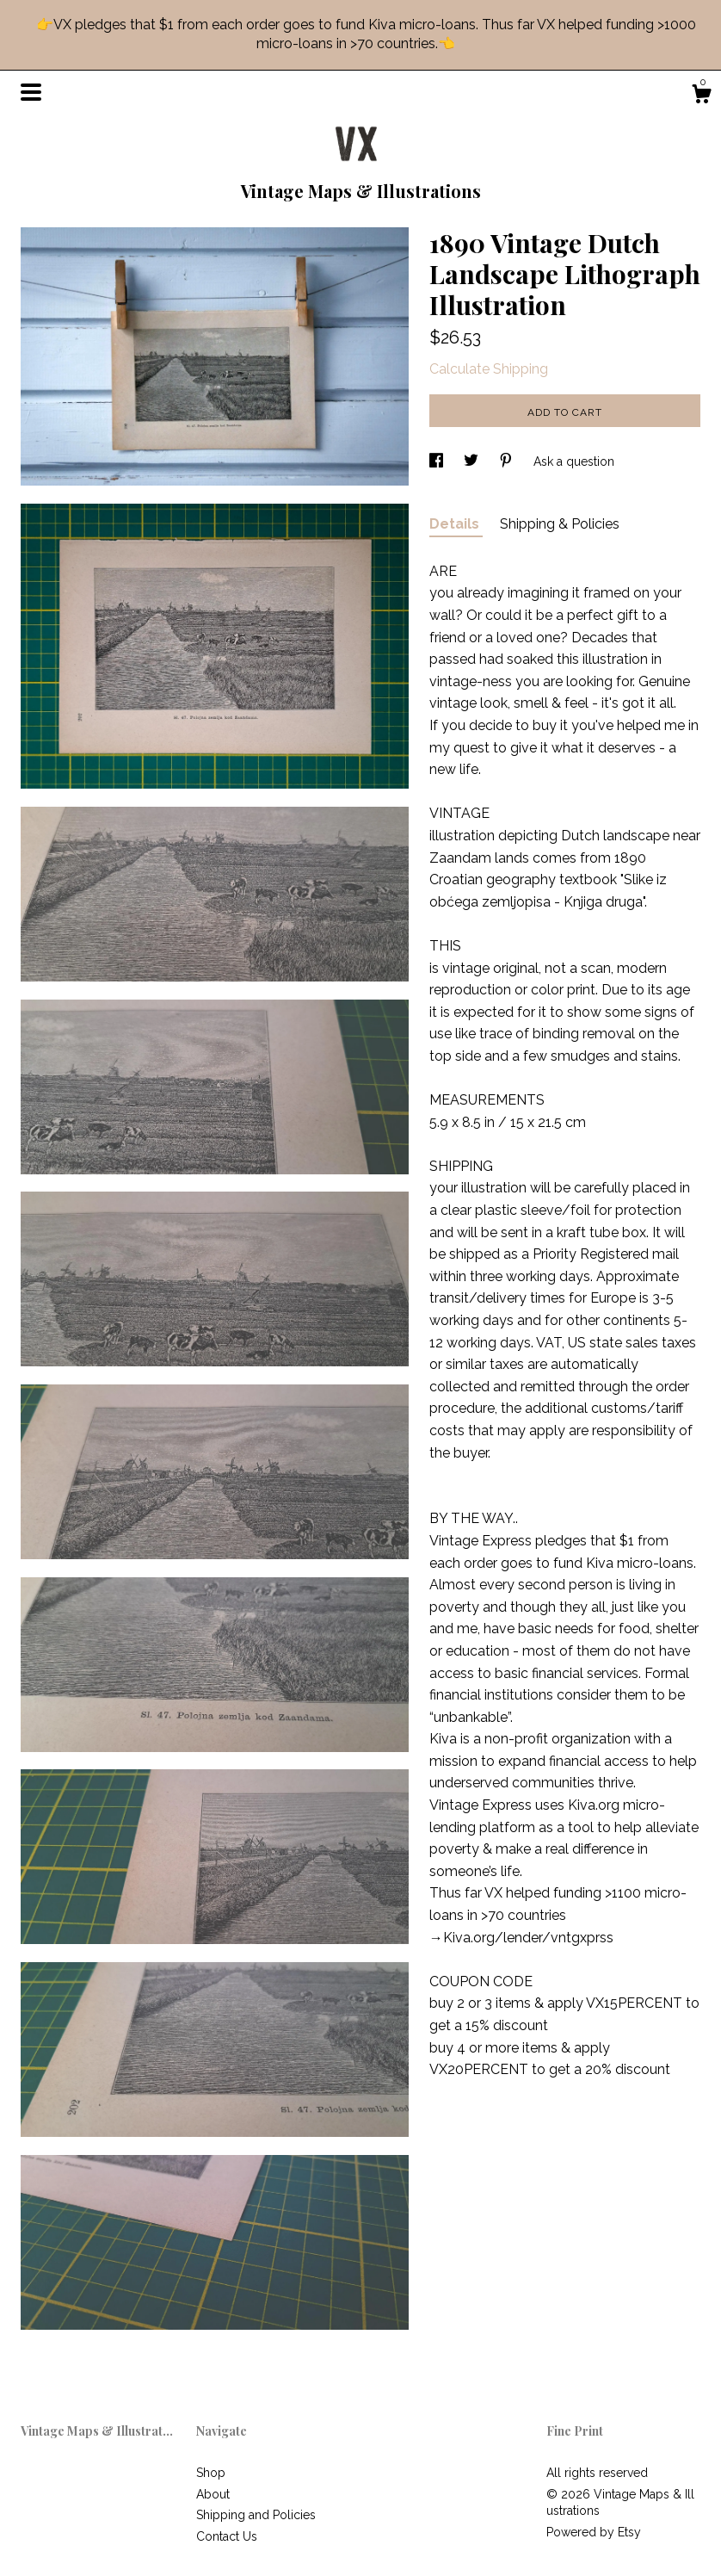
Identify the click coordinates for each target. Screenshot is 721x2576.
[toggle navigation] (31, 92)
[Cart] (701, 96)
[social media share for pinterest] (507, 461)
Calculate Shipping (488, 369)
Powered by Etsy (593, 2532)
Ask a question (573, 461)
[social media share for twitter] (473, 461)
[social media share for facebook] (438, 461)
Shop (210, 2473)
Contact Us (226, 2536)
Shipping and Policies (256, 2515)
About (213, 2494)
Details (456, 524)
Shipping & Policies (559, 524)
